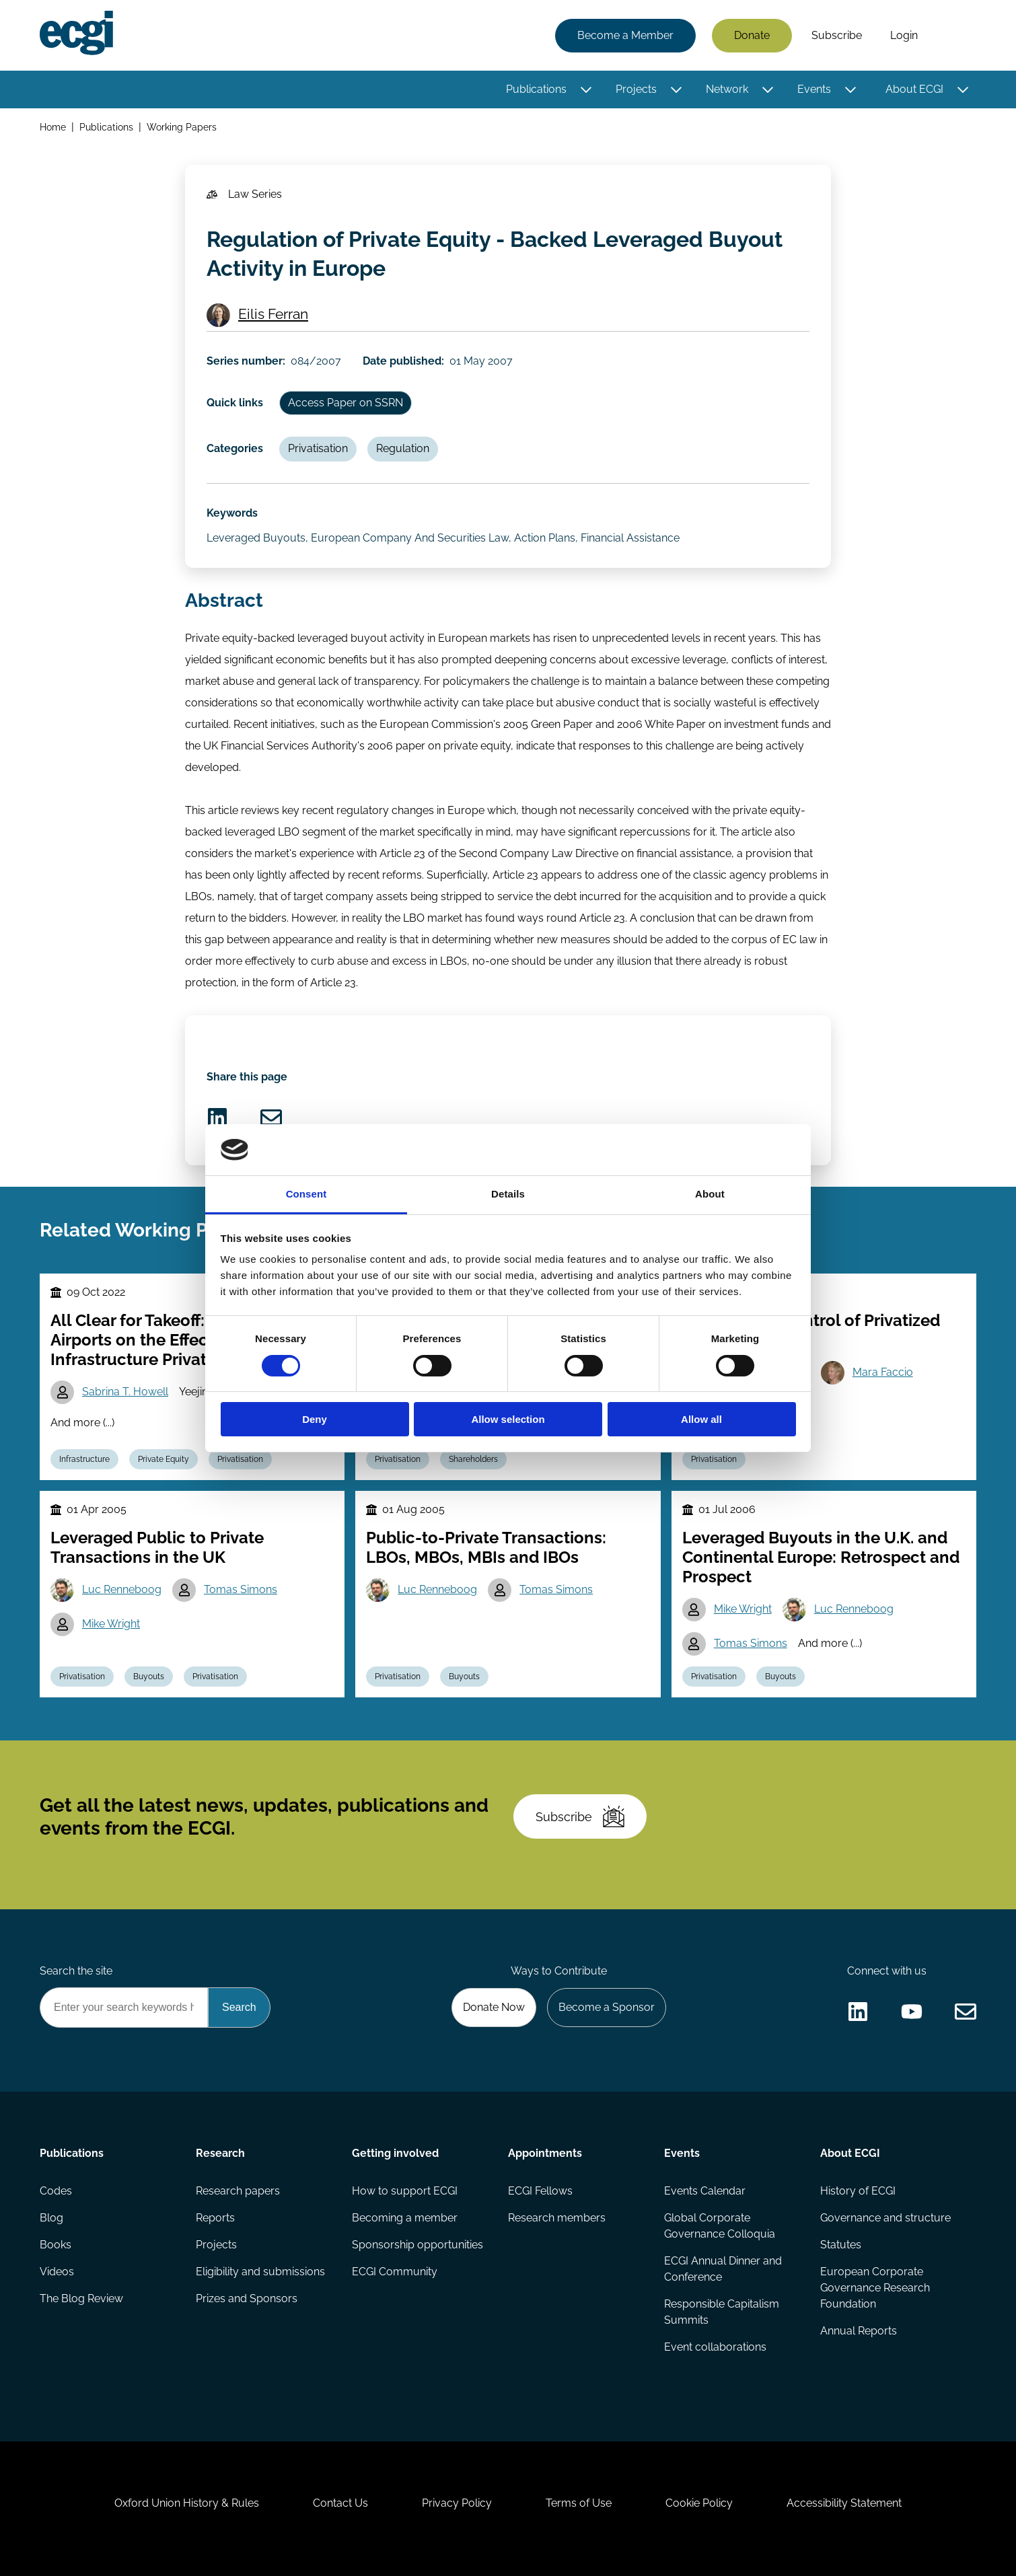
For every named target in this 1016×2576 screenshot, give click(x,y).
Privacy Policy (457, 2503)
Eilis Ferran (273, 313)
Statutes (840, 2244)
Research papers (238, 2190)
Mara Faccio (882, 1372)
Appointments (545, 2153)
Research (220, 2153)
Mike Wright (111, 1623)
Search (954, 35)
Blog (51, 2217)
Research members (557, 2217)
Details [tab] (508, 1194)
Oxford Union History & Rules (186, 2503)
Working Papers (182, 127)
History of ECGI (858, 2190)
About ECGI (914, 89)
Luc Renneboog (121, 1589)
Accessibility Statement (844, 2503)
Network (727, 89)
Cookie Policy (699, 2503)
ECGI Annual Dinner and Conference (723, 2268)
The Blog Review (81, 2298)
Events (814, 89)
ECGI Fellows (540, 2190)
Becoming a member (405, 2217)
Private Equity (163, 1459)
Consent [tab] (306, 1194)
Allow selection (507, 1419)
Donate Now (494, 2007)
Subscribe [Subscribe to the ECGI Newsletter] (580, 1816)
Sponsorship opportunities (417, 2244)
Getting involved (395, 2153)
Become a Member (625, 35)
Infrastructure (84, 1459)
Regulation (402, 448)
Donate (752, 35)
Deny (314, 1419)
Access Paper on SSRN (345, 402)
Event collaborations (715, 2347)
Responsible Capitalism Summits (721, 2311)
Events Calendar (705, 2190)
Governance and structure (885, 2217)
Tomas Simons (240, 1589)
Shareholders (473, 1459)
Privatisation (318, 448)
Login (904, 35)
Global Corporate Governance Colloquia (719, 2225)
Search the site (76, 1970)
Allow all (701, 1419)
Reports (215, 2217)
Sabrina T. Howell (125, 1391)
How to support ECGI (405, 2190)
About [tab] (710, 1194)
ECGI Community (394, 2271)
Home (53, 127)
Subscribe (836, 35)
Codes (56, 2190)
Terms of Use (579, 2503)
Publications (536, 89)
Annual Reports (858, 2330)
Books (55, 2244)
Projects (636, 89)
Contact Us (340, 2503)
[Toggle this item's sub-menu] (585, 89)
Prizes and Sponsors (246, 2298)
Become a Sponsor (606, 2007)
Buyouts (148, 1676)
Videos (57, 2271)
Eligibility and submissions (260, 2271)
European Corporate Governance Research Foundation (875, 2287)
